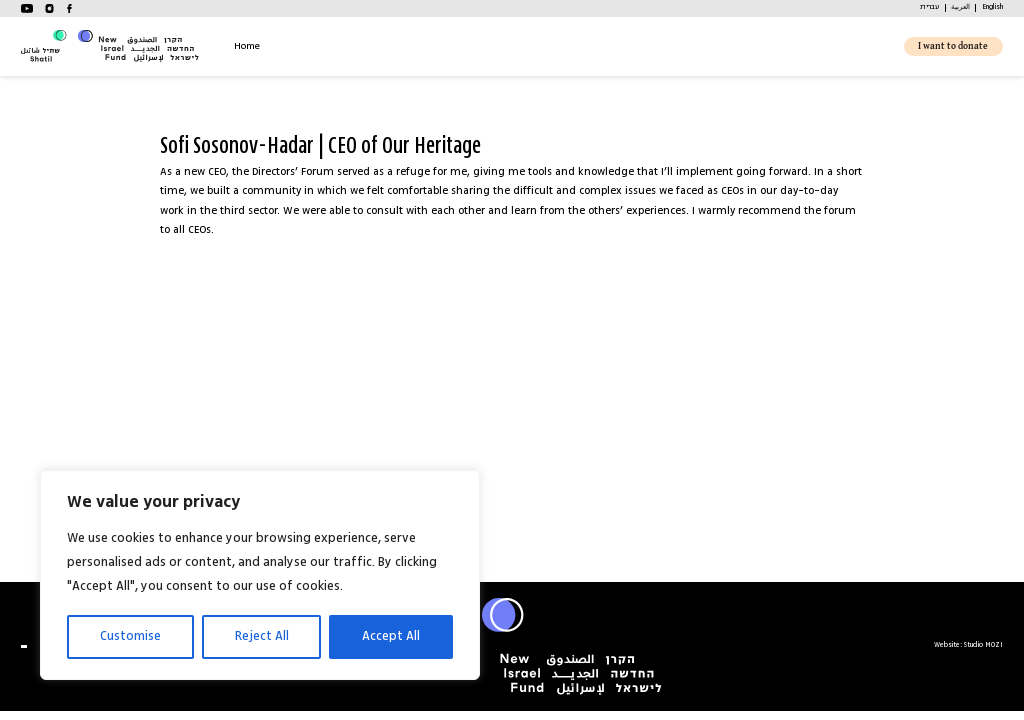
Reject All (262, 636)
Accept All (391, 636)
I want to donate (953, 46)
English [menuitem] (992, 7)
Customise (130, 636)
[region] (260, 575)
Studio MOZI (983, 645)
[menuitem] (929, 8)
